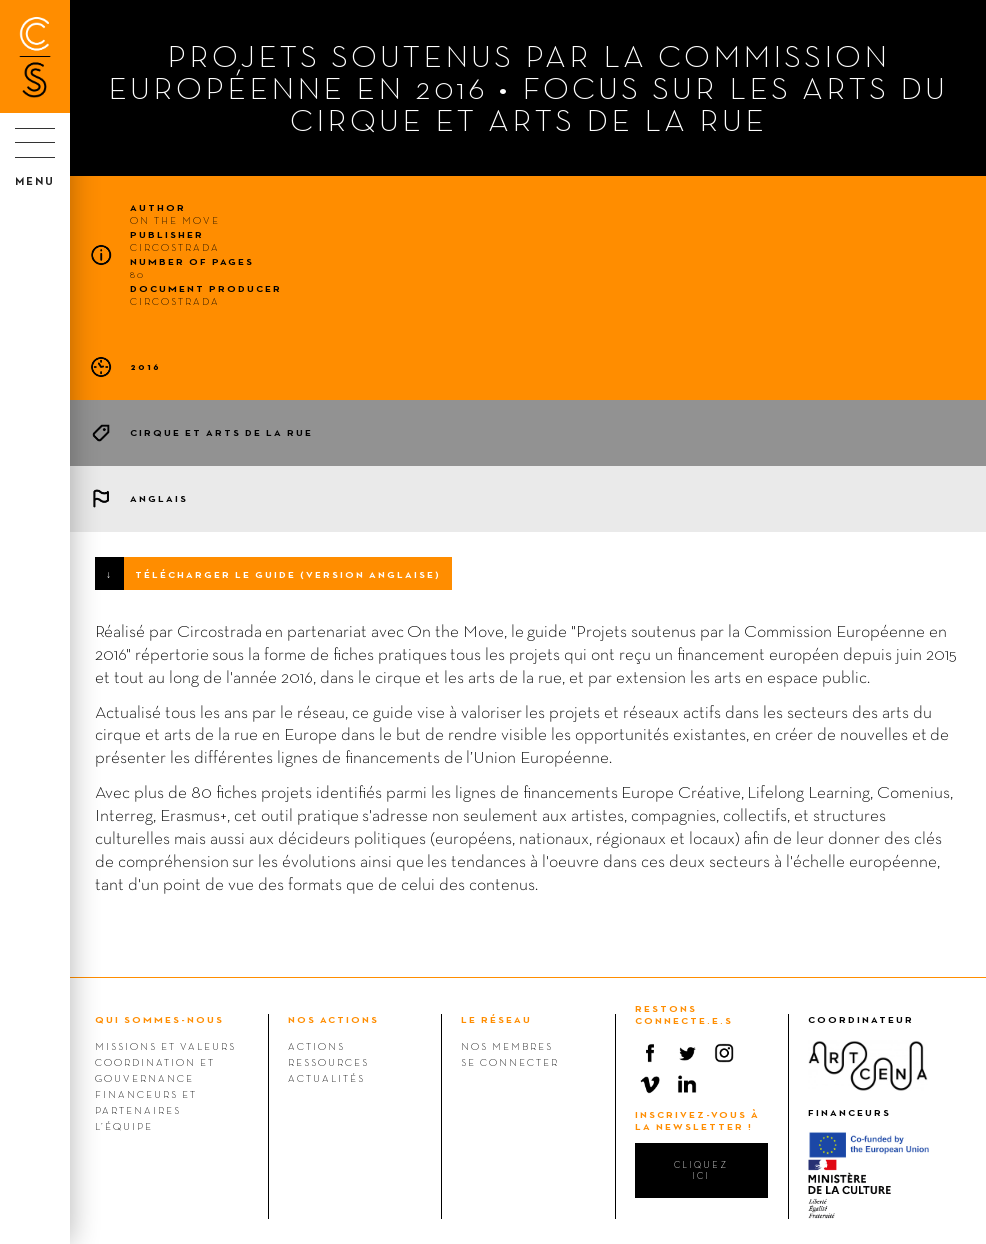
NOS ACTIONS (333, 1019)
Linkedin (687, 1084)
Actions (316, 1046)
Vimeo (650, 1084)
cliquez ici (701, 1170)
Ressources (328, 1062)
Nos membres (507, 1046)
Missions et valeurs (165, 1046)
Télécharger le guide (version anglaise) (288, 574)
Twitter (687, 1053)
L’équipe (124, 1126)
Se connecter (510, 1062)
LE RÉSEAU (496, 1019)
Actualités (326, 1078)
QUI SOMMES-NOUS (159, 1019)
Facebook (650, 1053)
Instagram (724, 1053)
